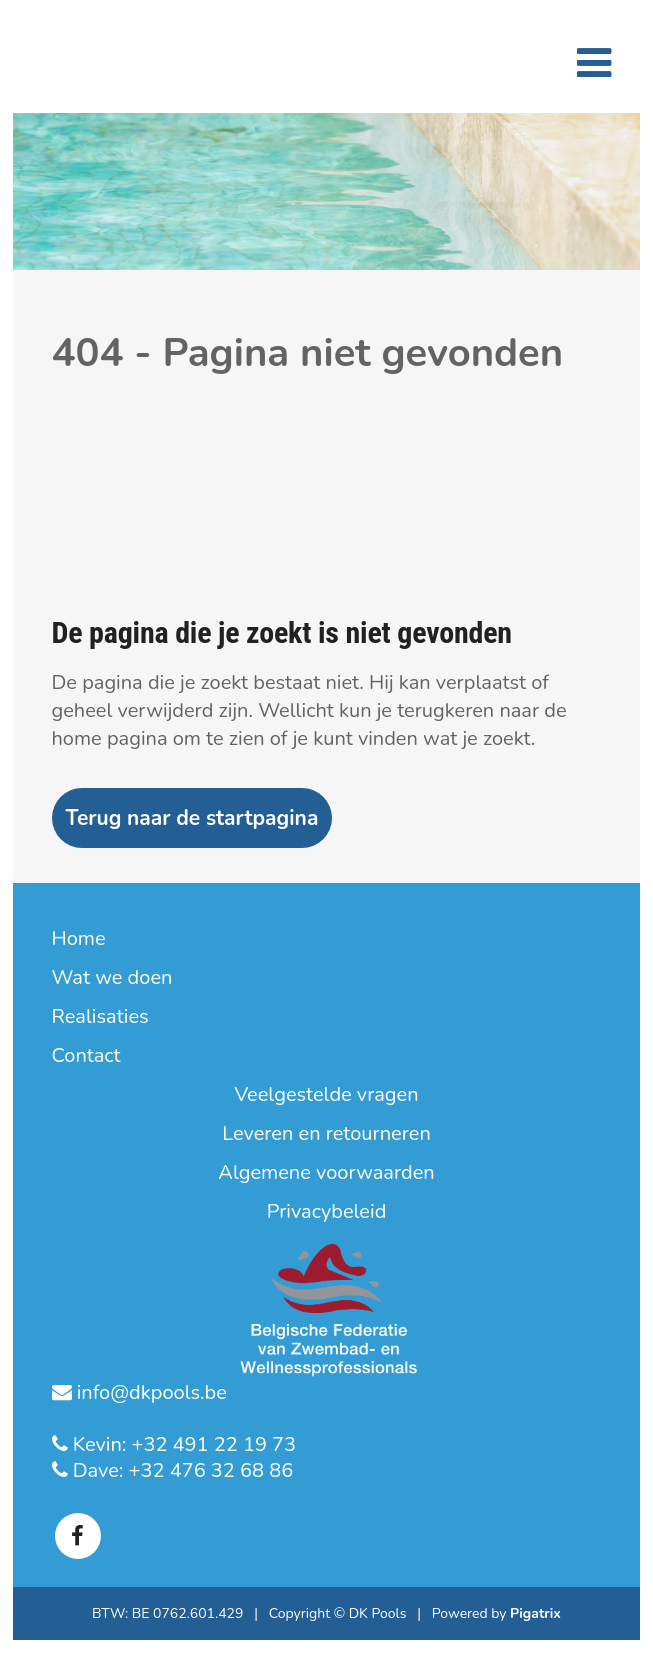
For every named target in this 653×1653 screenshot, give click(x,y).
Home (79, 939)
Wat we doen (112, 978)
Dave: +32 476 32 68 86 (181, 1470)
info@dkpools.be (149, 1392)
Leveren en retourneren (326, 1134)
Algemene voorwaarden (326, 1173)
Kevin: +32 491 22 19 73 (182, 1444)
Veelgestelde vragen (326, 1095)
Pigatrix (535, 1613)
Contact (86, 1056)
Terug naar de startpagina (192, 818)
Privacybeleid (327, 1212)
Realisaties (100, 1017)
